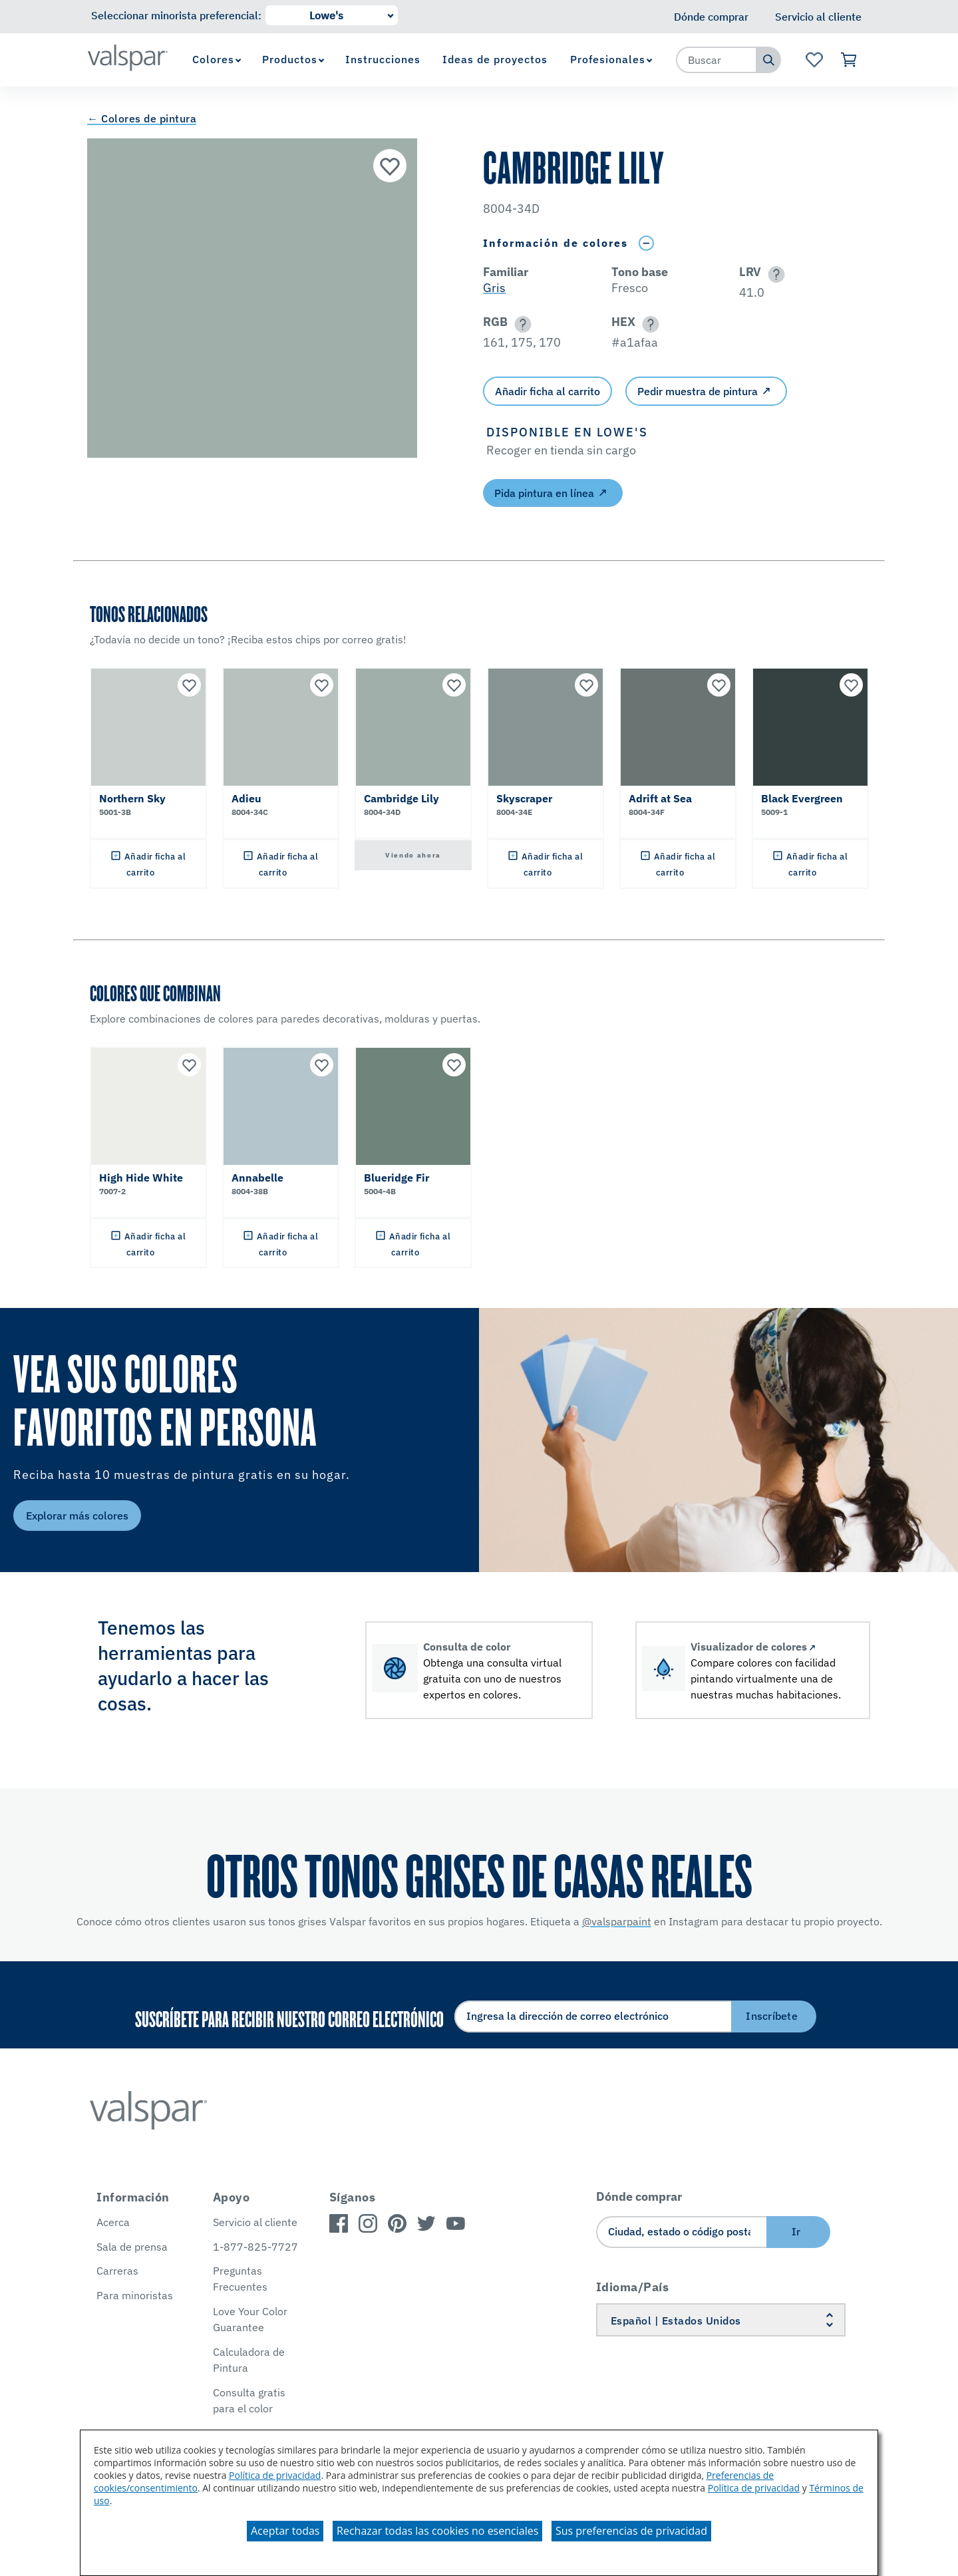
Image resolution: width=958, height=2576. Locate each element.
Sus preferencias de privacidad (631, 2530)
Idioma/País (632, 2287)
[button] (774, 274)
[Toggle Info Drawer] (646, 243)
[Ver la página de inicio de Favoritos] (814, 60)
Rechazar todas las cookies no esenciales (437, 2530)
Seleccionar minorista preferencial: (176, 15)
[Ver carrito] (849, 60)
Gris (494, 287)
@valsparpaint (616, 1921)
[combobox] (716, 60)
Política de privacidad (275, 2475)
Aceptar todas (285, 2530)
